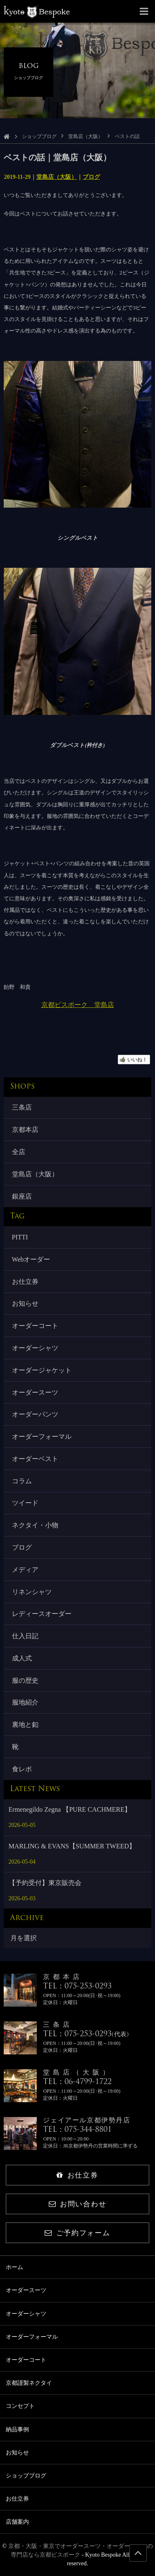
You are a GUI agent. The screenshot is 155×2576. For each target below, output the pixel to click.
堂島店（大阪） (85, 136)
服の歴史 (25, 1680)
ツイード (25, 1502)
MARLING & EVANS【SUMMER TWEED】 (72, 1846)
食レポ (22, 1769)
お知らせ (25, 1303)
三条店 (22, 1107)
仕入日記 (25, 1635)
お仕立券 (25, 1281)
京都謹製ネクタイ (29, 2383)
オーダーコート (35, 1325)
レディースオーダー (42, 1613)
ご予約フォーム (77, 2233)
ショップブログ (39, 136)
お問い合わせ (77, 2204)
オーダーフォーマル (42, 1436)
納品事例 (17, 2429)
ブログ (91, 177)
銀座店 (22, 1196)
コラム (22, 1481)
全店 (18, 1151)
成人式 (22, 1658)
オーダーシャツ (35, 1347)
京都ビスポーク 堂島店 (77, 1004)
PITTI (20, 1237)
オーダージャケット (42, 1370)
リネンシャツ (32, 1591)
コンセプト (20, 2406)
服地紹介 (25, 1702)
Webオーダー (31, 1259)
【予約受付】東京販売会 (45, 1882)
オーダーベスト (35, 1458)
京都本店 (25, 1129)
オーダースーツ (35, 1392)
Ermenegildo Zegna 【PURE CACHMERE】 (70, 1809)
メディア (25, 1569)
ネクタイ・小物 (35, 1525)
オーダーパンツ (35, 1414)
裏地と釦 (25, 1724)
